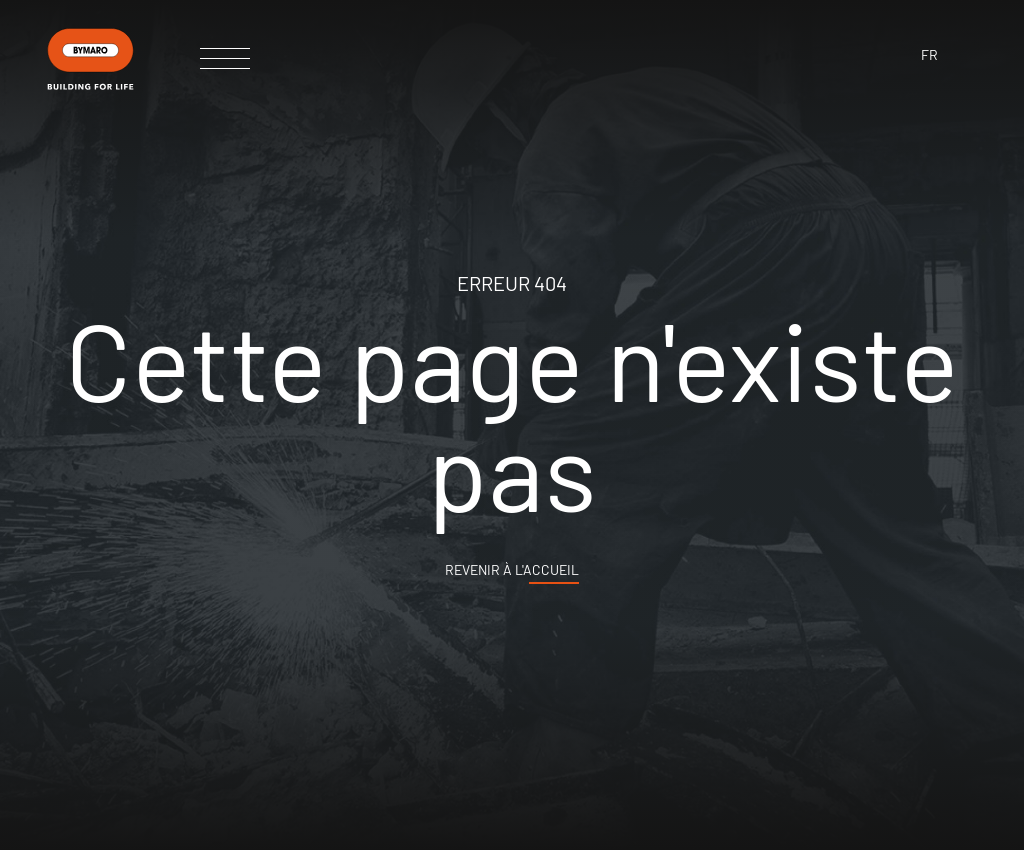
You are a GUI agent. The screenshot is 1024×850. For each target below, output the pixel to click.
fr (929, 54)
